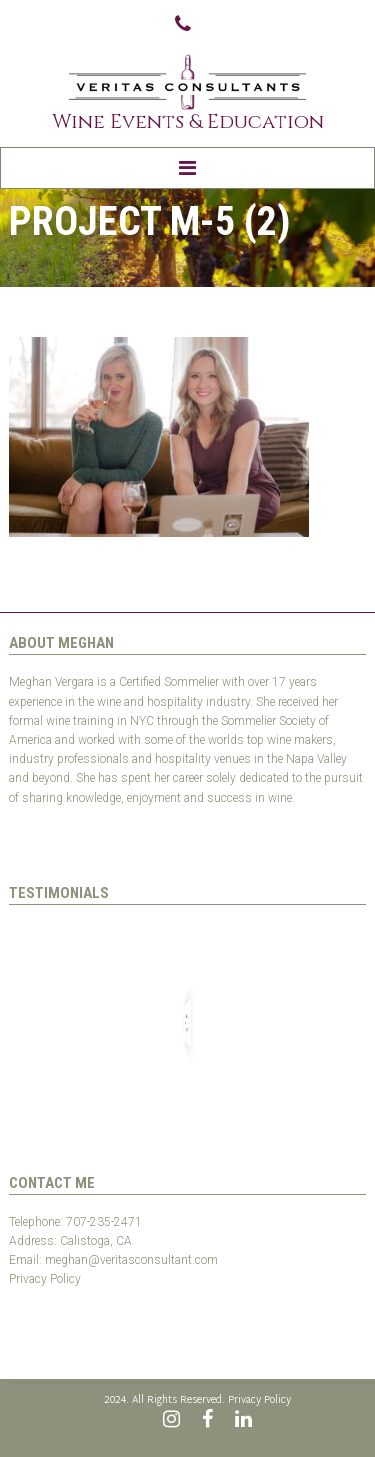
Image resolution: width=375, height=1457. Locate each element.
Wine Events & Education (188, 121)
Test (20, 1299)
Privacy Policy (45, 1279)
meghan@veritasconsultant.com (131, 1260)
